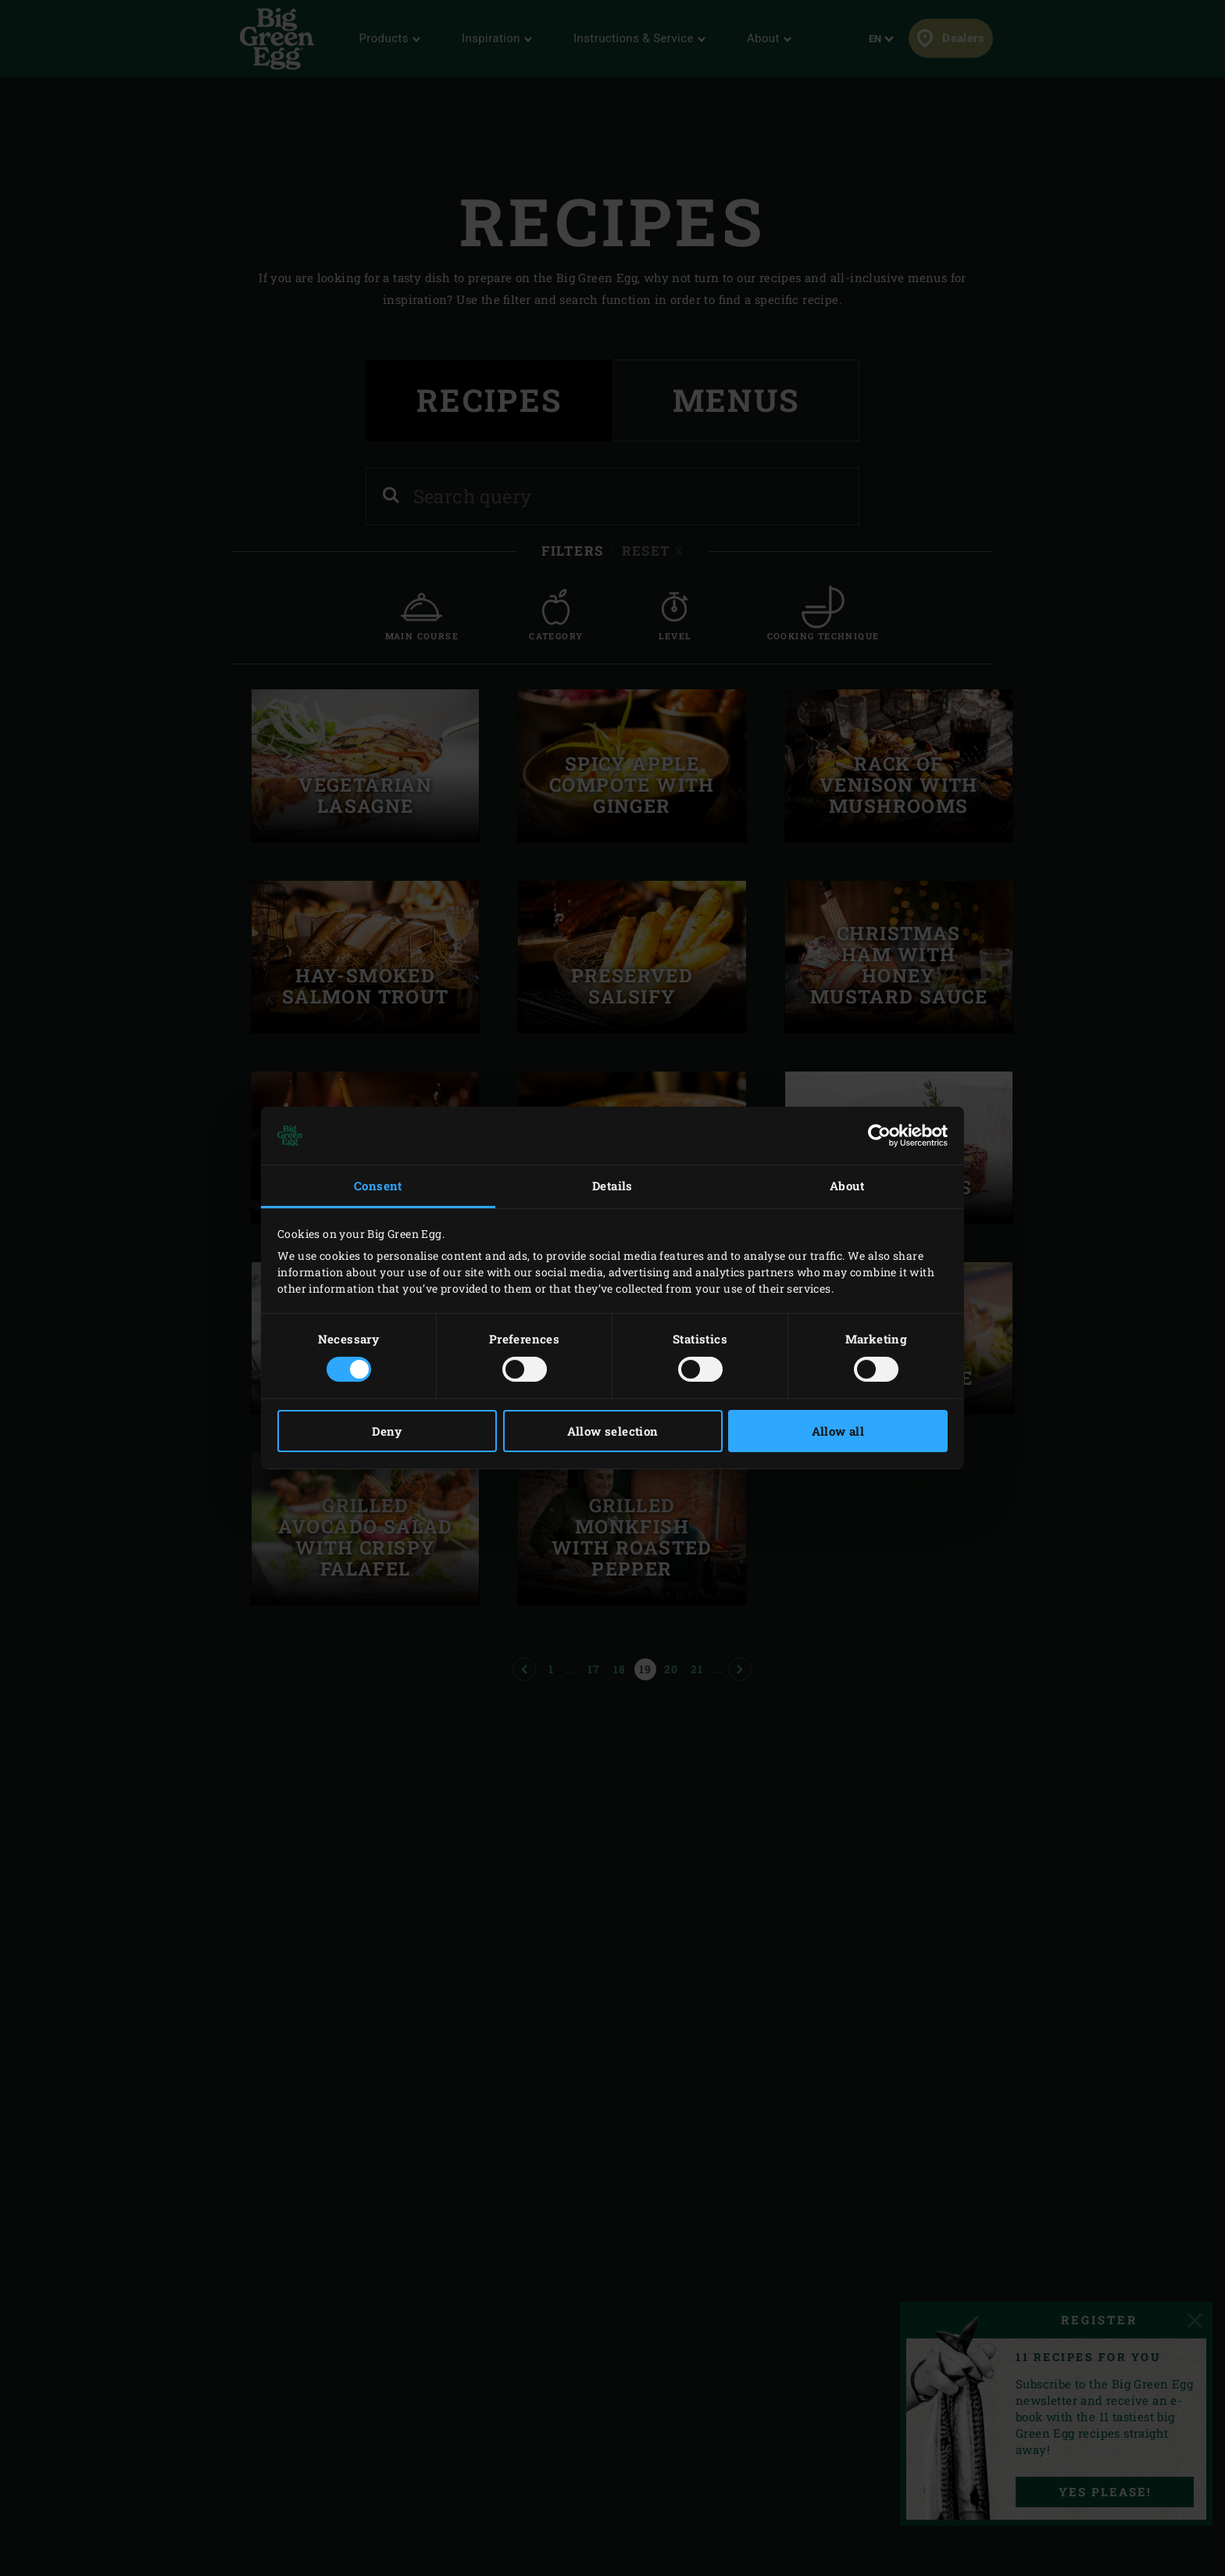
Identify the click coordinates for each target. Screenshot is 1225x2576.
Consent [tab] (378, 1185)
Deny (387, 1431)
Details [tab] (612, 1185)
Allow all (838, 1431)
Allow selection (613, 1431)
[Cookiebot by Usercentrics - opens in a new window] (879, 1135)
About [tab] (847, 1185)
